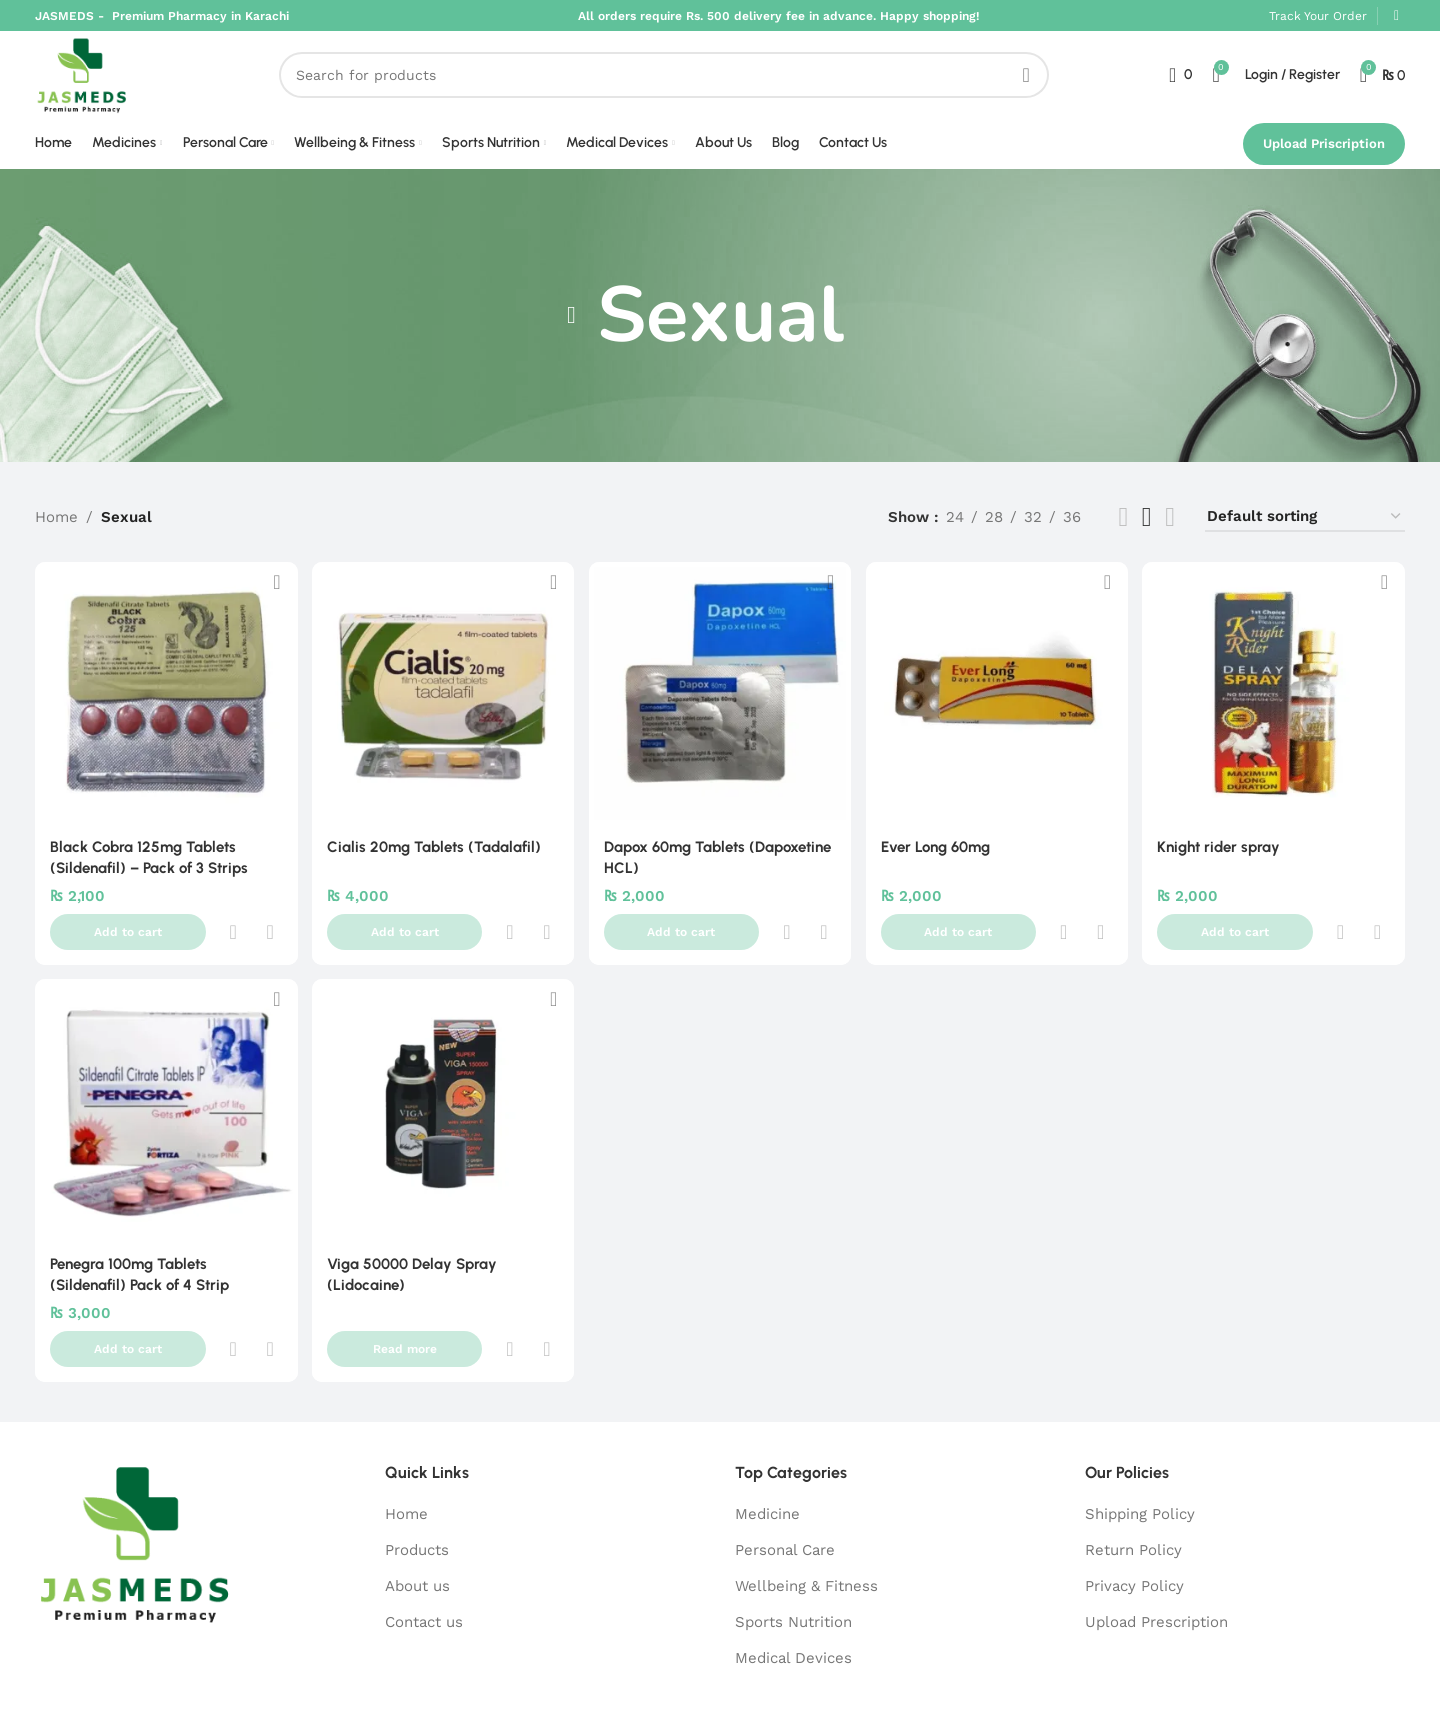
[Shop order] (1305, 538)
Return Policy (1133, 1479)
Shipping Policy (1140, 1443)
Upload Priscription (1324, 163)
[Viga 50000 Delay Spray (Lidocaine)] (442, 1086)
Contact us (424, 1551)
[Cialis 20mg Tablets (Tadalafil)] (442, 712)
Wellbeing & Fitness (806, 1515)
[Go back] (572, 336)
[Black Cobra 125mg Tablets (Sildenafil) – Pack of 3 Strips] (164, 712)
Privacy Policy (1134, 1515)
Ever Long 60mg (938, 863)
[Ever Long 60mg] (998, 712)
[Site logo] (92, 86)
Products (417, 1479)
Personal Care (785, 1479)
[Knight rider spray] (1276, 712)
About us (417, 1515)
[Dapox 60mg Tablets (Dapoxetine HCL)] (720, 712)
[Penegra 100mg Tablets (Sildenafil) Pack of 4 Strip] (164, 1086)
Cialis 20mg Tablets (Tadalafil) (435, 863)
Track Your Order (1318, 17)
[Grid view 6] (1170, 537)
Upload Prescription (1156, 1551)
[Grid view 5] (1147, 537)
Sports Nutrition (793, 1551)
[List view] (1123, 537)
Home (56, 538)
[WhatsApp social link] (1396, 17)
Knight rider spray (1223, 863)
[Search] (674, 87)
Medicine (767, 1443)
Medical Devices (793, 1587)
